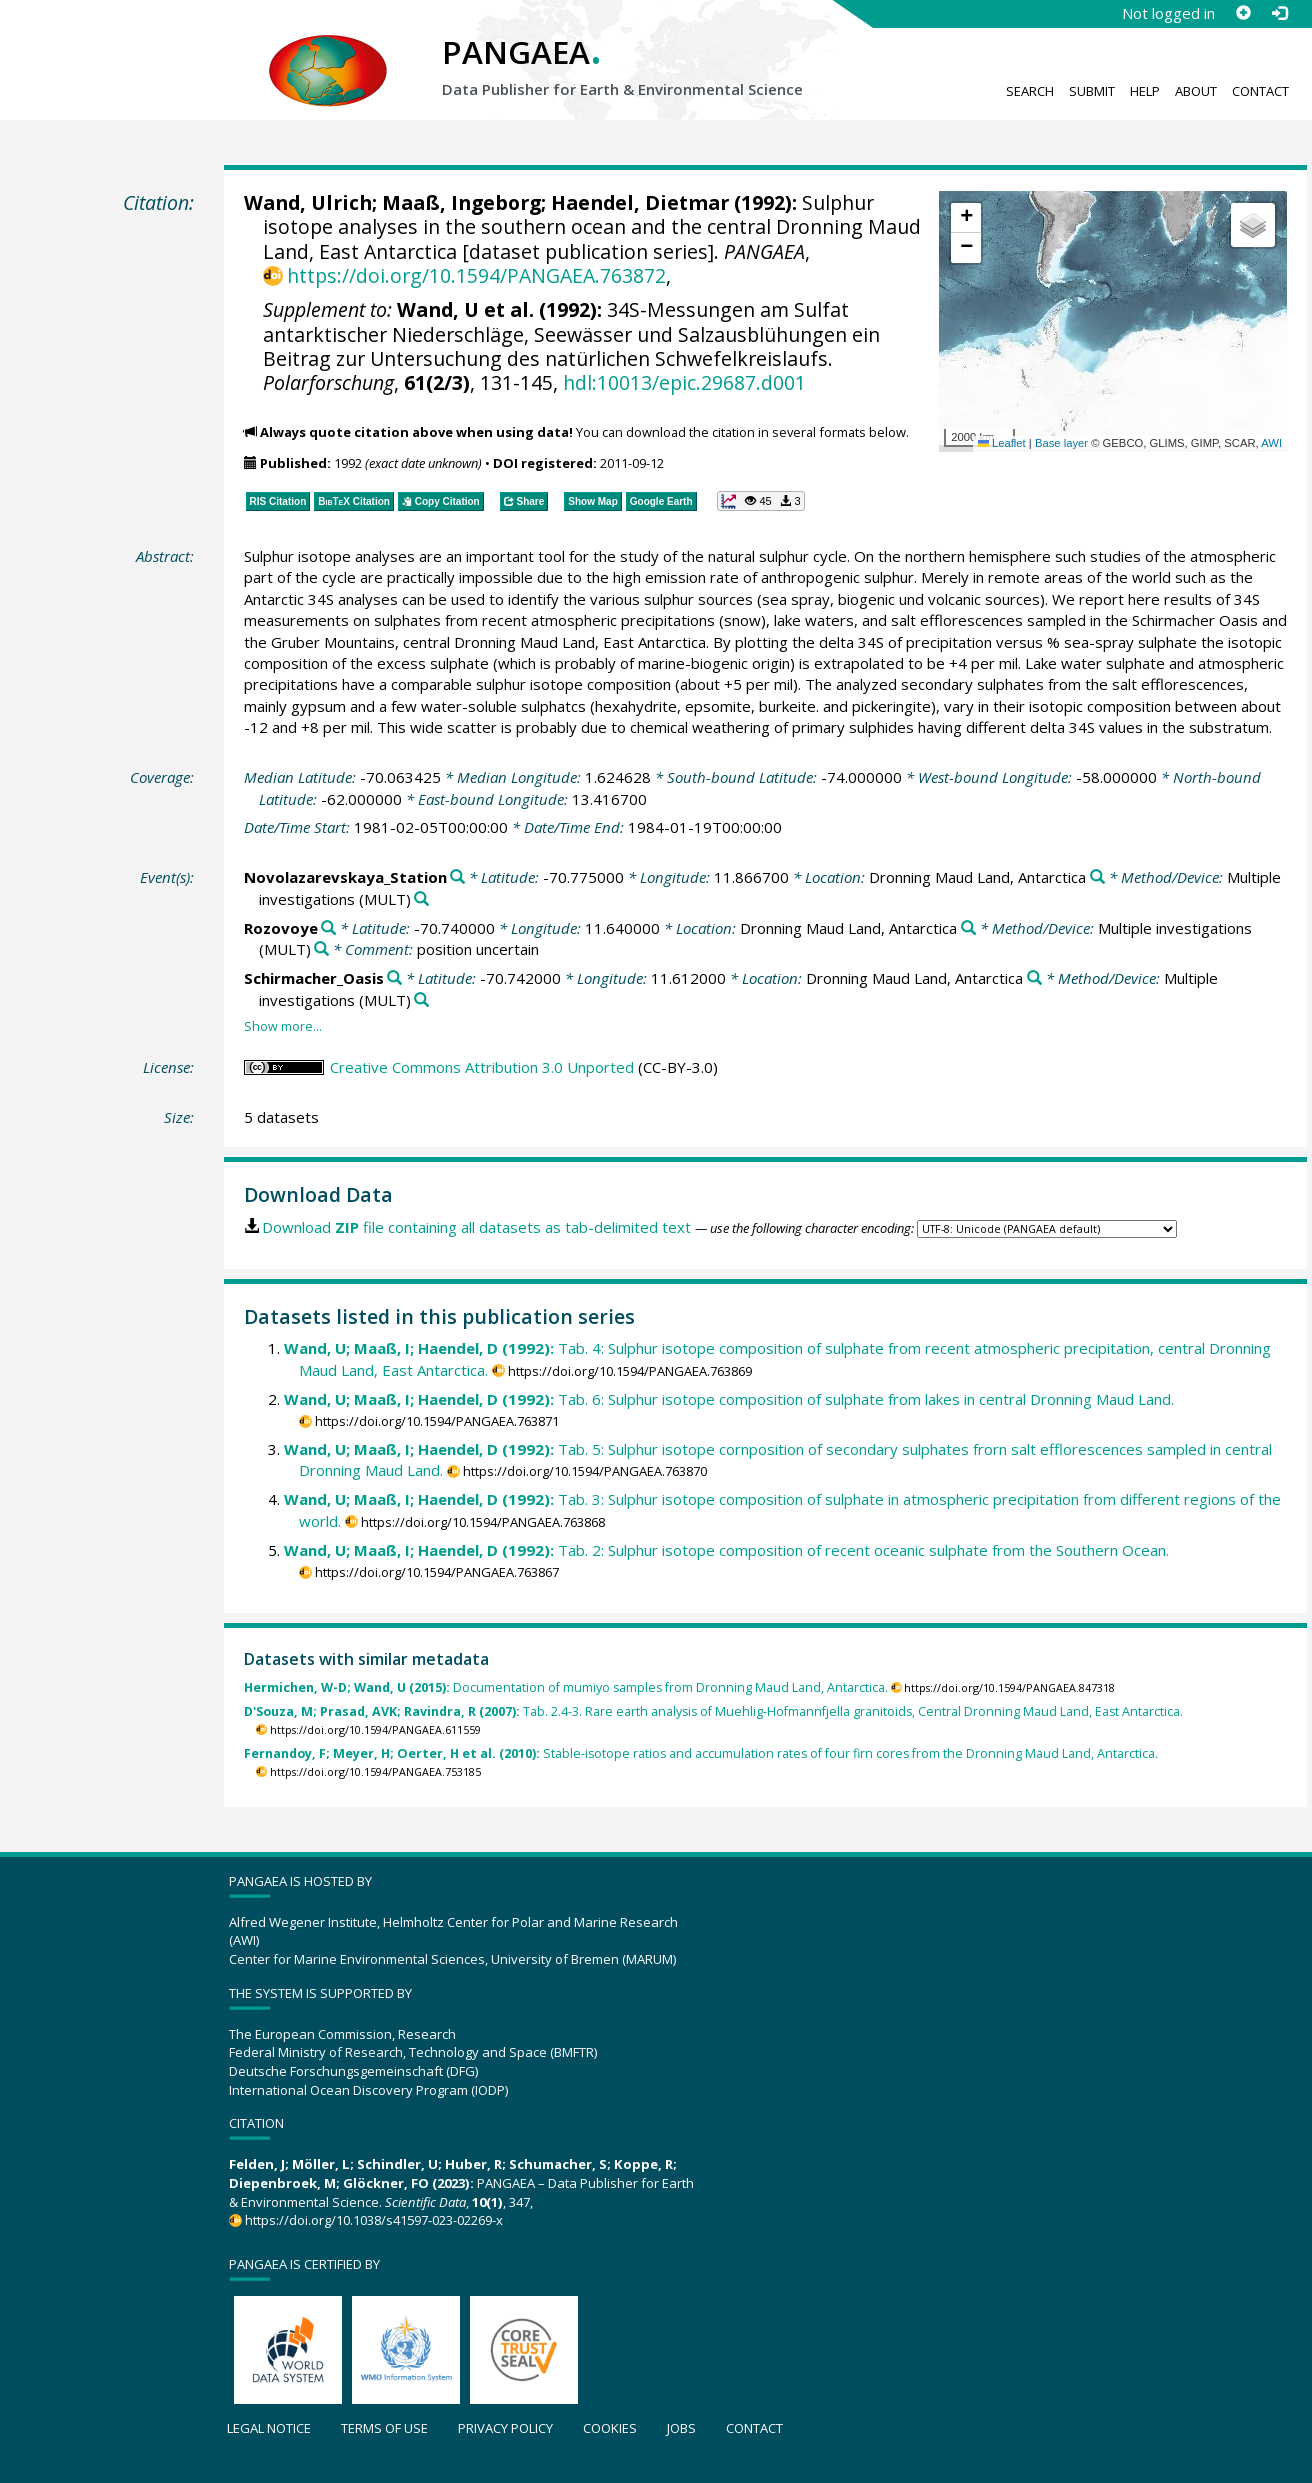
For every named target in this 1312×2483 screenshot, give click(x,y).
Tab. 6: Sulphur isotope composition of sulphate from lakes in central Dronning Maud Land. (729, 1399)
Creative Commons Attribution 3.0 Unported (482, 1067)
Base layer (1061, 443)
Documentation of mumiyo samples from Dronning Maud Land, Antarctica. (566, 1687)
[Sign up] (1243, 13)
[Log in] (1279, 13)
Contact (1260, 91)
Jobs (681, 2428)
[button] (966, 218)
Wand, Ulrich (308, 202)
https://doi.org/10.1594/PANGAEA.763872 (476, 275)
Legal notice (269, 2428)
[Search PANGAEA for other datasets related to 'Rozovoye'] (328, 928)
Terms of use (384, 2428)
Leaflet (1002, 443)
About (1196, 91)
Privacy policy (505, 2428)
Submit (1092, 91)
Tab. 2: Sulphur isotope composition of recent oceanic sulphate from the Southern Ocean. (726, 1550)
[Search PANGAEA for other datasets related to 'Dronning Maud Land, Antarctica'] (1097, 877)
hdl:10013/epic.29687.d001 (684, 382)
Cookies (610, 2428)
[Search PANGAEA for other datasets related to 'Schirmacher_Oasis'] (394, 978)
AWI (1271, 443)
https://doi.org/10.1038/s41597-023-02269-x (374, 2220)
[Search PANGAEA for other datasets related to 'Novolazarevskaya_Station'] (457, 877)
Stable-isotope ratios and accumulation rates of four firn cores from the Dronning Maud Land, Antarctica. (701, 1753)
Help (1145, 91)
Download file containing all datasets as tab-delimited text (476, 1227)
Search (1030, 91)
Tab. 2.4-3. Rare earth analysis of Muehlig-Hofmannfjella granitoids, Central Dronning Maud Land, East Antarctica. (713, 1711)
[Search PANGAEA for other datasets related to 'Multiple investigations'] (421, 899)
